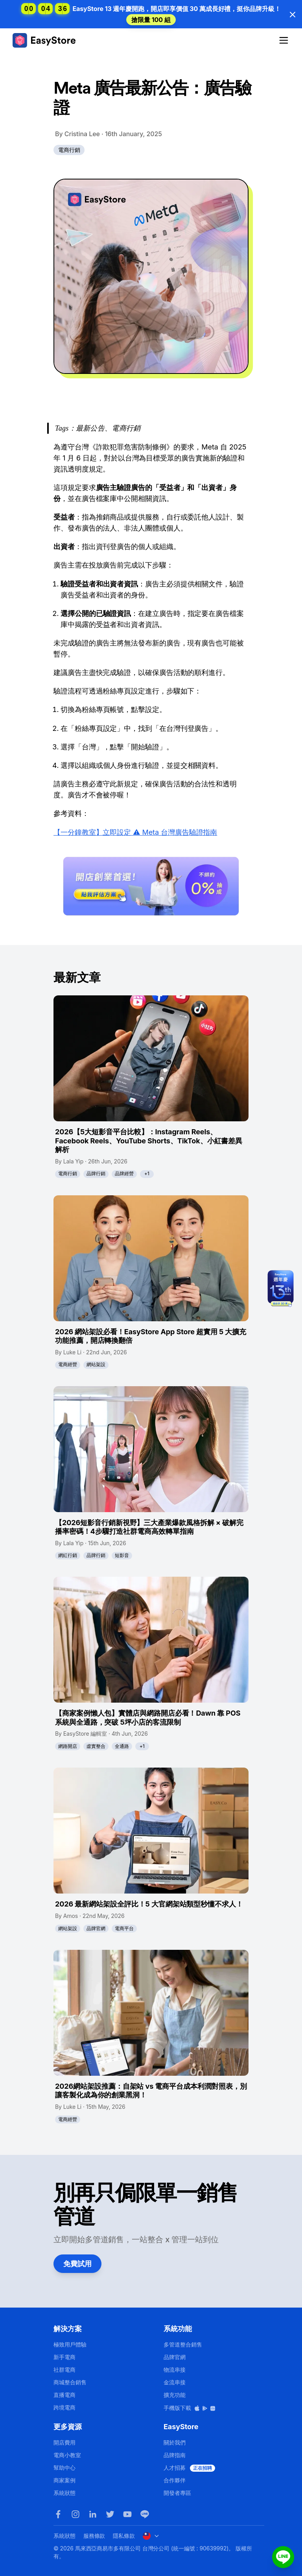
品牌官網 (96, 1928)
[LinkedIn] (93, 2514)
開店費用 (64, 2442)
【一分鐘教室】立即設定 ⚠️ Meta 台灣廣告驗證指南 (135, 832)
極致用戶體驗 (70, 2344)
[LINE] (144, 2514)
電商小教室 (67, 2455)
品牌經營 (124, 1173)
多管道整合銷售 (183, 2344)
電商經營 (67, 1364)
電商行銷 (69, 149)
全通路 (122, 1746)
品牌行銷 (96, 1173)
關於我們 (175, 2442)
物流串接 (175, 2369)
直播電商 (64, 2394)
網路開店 (67, 1746)
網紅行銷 (67, 1555)
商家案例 (64, 2480)
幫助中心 (64, 2467)
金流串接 (175, 2382)
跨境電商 (64, 2407)
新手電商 (64, 2357)
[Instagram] (75, 2514)
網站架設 (96, 1364)
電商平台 (124, 1928)
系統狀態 (64, 2492)
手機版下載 (190, 2407)
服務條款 (94, 2535)
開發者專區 (177, 2492)
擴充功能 (175, 2394)
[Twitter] (110, 2514)
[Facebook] (58, 2514)
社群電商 (64, 2369)
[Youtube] (127, 2514)
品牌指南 (175, 2455)
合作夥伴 (175, 2480)
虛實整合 (96, 1746)
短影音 (122, 1555)
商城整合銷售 (70, 2382)
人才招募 (189, 2467)
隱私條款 (124, 2535)
